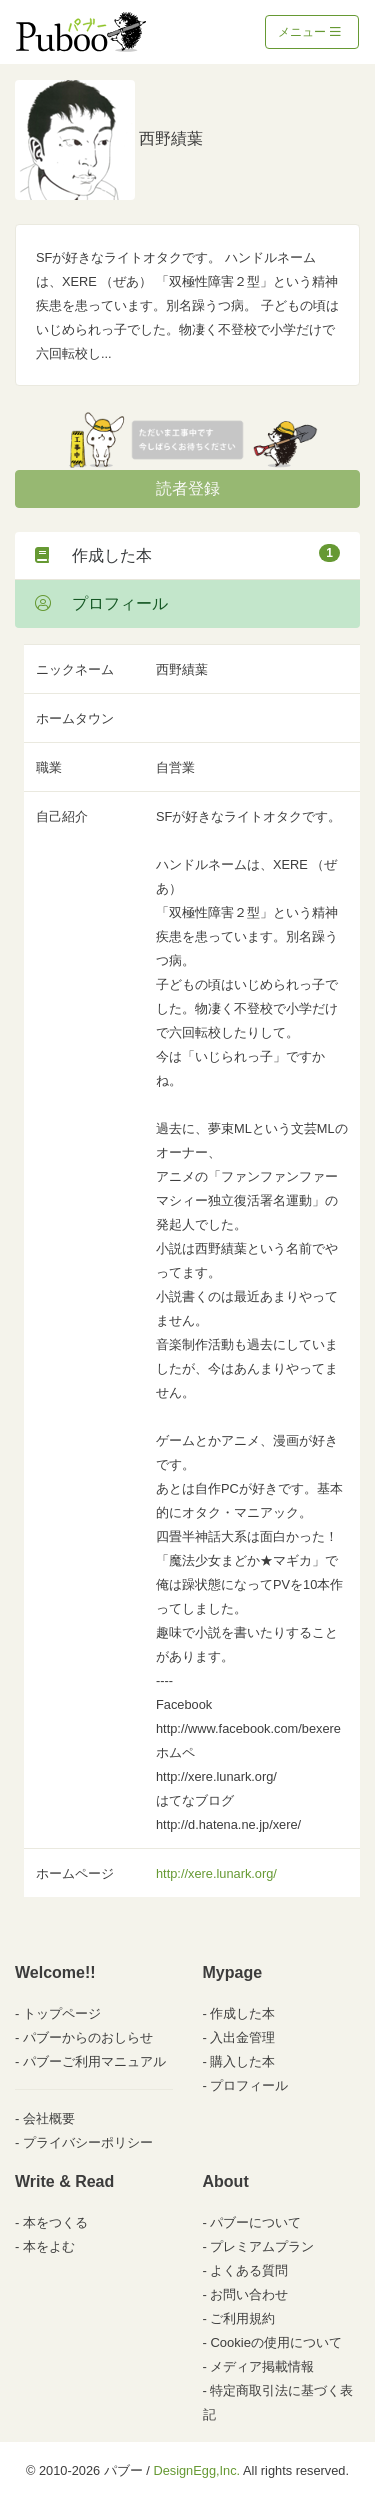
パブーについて (255, 2222)
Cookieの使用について (275, 2342)
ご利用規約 (242, 2318)
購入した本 (242, 2061)
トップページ (62, 2013)
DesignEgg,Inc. (196, 2470)
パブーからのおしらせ (88, 2037)
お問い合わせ (249, 2294)
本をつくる (55, 2222)
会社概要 (49, 2118)
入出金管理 (242, 2037)
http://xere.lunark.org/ (216, 1873)
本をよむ (49, 2246)
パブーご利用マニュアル (94, 2061)
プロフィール (101, 603)
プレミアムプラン (262, 2246)
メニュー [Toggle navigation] (309, 32)
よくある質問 (249, 2270)
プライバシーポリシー (88, 2142)
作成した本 (187, 554)
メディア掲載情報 (262, 2366)
